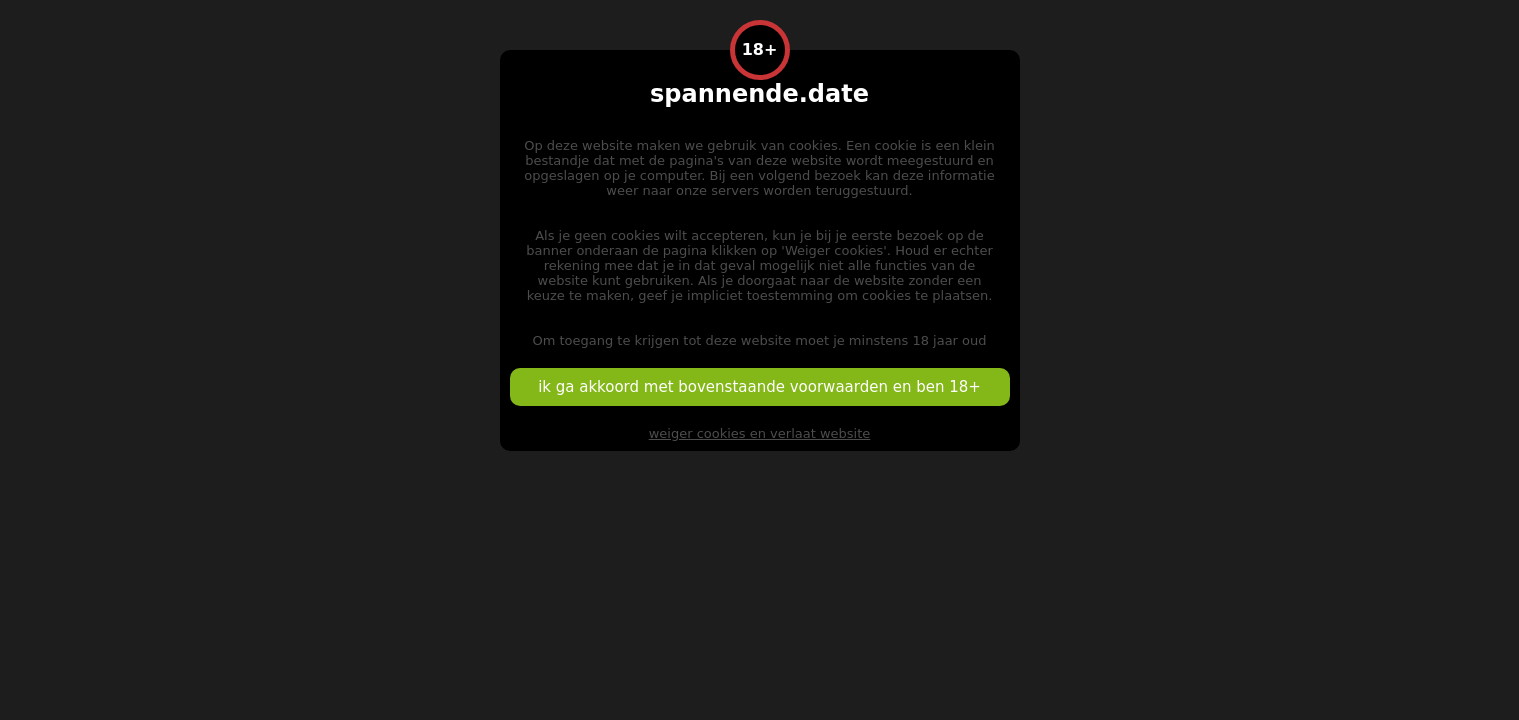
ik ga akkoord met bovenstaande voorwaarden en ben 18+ (759, 387)
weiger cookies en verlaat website (760, 433)
